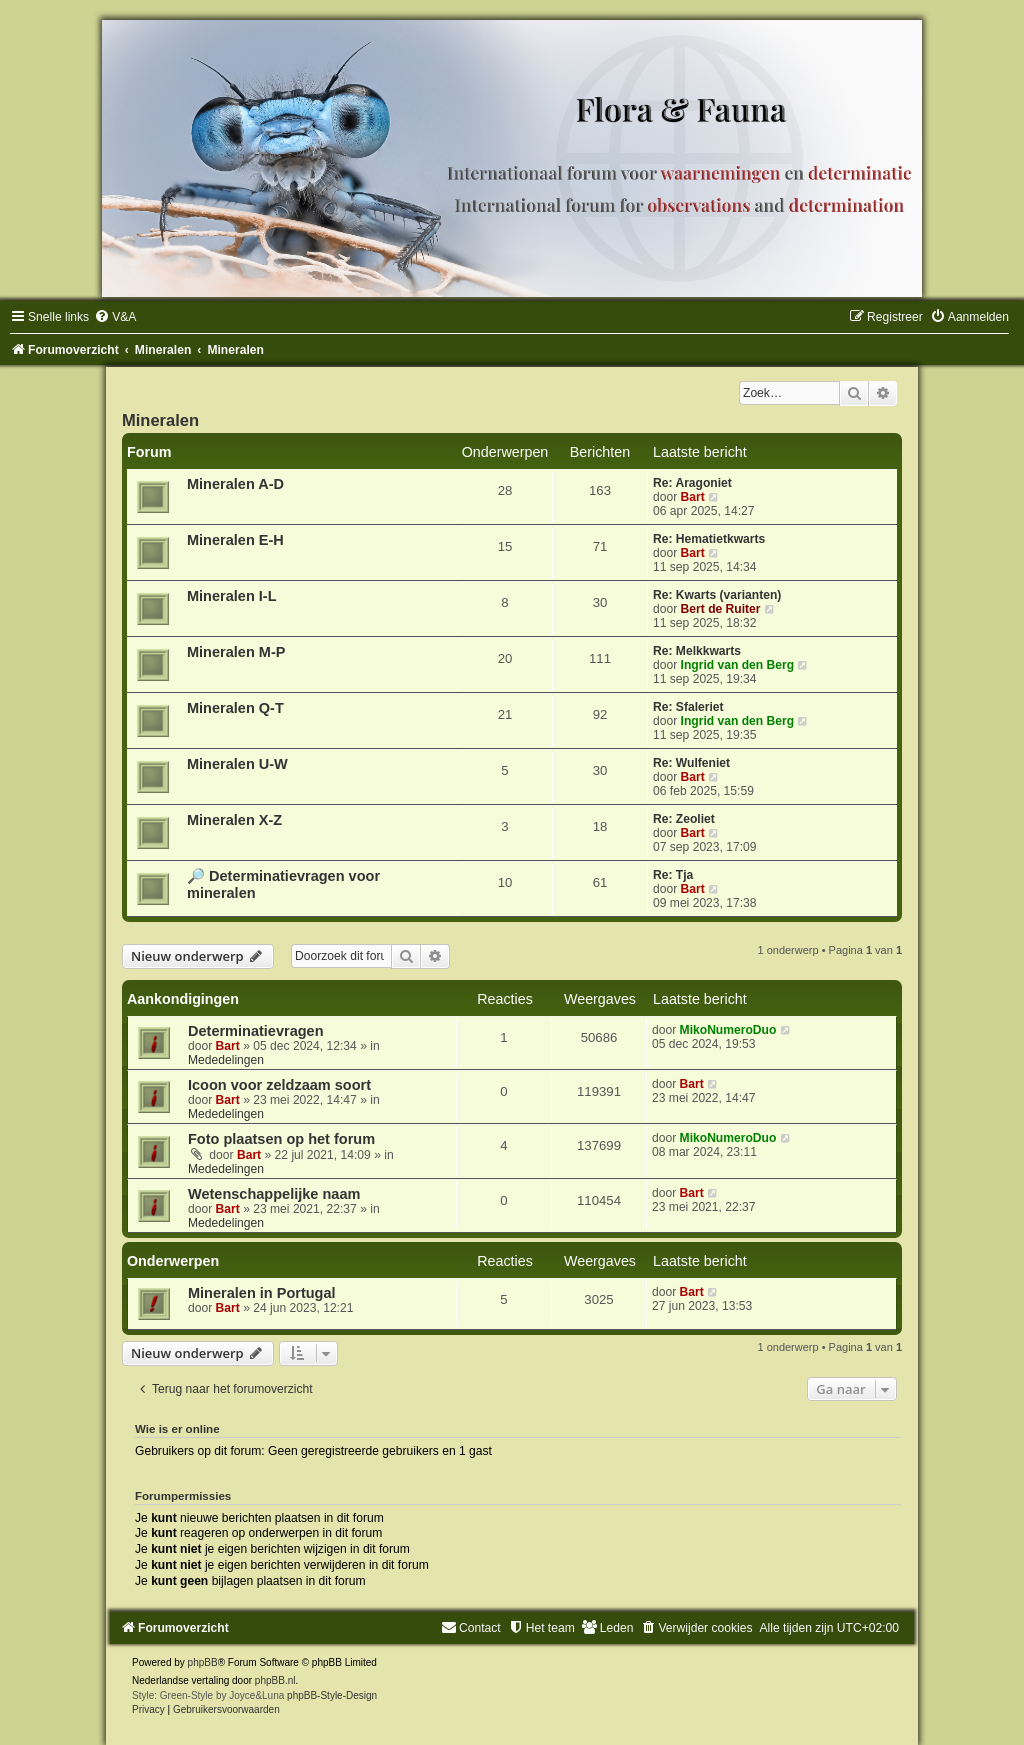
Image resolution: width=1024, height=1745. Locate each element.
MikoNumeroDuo (728, 1030)
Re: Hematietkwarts (709, 539)
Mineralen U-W (237, 764)
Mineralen (160, 420)
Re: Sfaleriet (688, 707)
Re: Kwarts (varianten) (717, 595)
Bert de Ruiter (721, 609)
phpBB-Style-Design (332, 1695)
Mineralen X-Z (234, 820)
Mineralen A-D (235, 484)
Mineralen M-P (236, 652)
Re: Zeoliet (684, 819)
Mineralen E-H (235, 540)
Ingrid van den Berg (738, 665)
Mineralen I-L (232, 596)
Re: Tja (673, 875)
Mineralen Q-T (235, 708)
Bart (693, 497)
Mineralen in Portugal (262, 1293)
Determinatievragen (256, 1031)
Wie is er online (177, 1429)
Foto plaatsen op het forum (281, 1139)
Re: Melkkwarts (697, 651)
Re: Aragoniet (692, 483)
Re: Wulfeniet (691, 763)
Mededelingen (226, 1060)
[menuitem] (115, 317)
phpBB (203, 1662)
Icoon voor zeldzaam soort (279, 1085)
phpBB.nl (275, 1680)
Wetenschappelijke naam (274, 1194)
